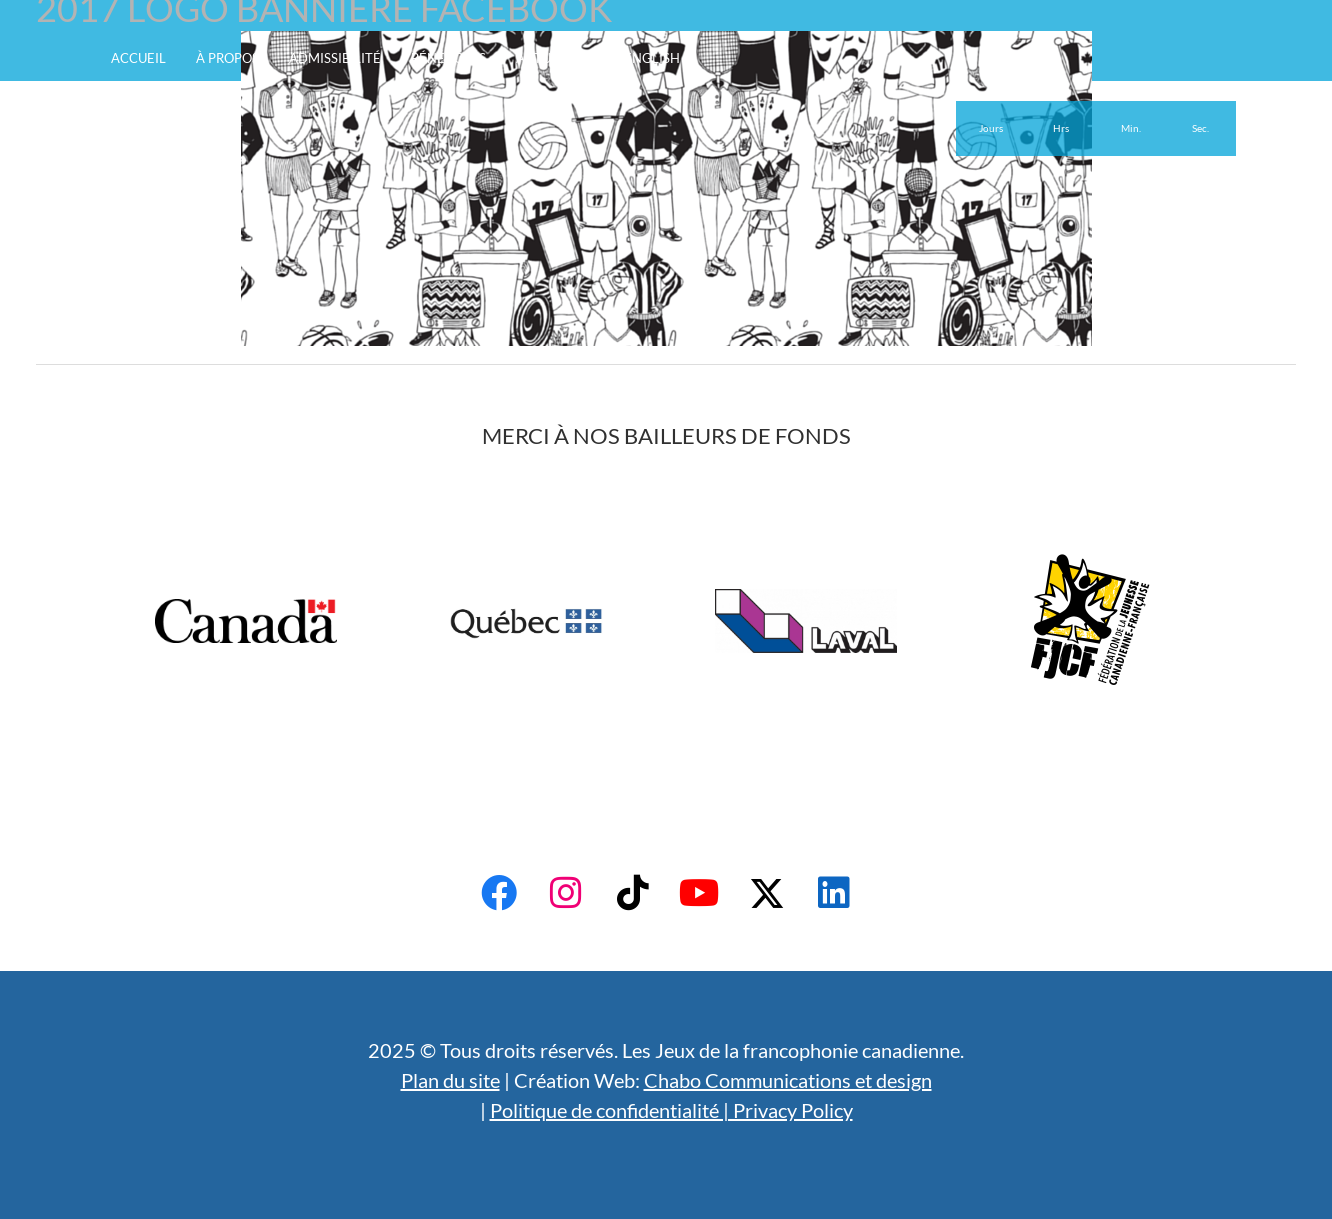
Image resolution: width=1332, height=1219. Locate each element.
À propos (227, 58)
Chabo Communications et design (788, 1080)
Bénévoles (448, 58)
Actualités (555, 58)
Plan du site (450, 1080)
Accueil (138, 58)
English (652, 58)
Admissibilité (335, 58)
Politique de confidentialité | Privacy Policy (671, 1110)
